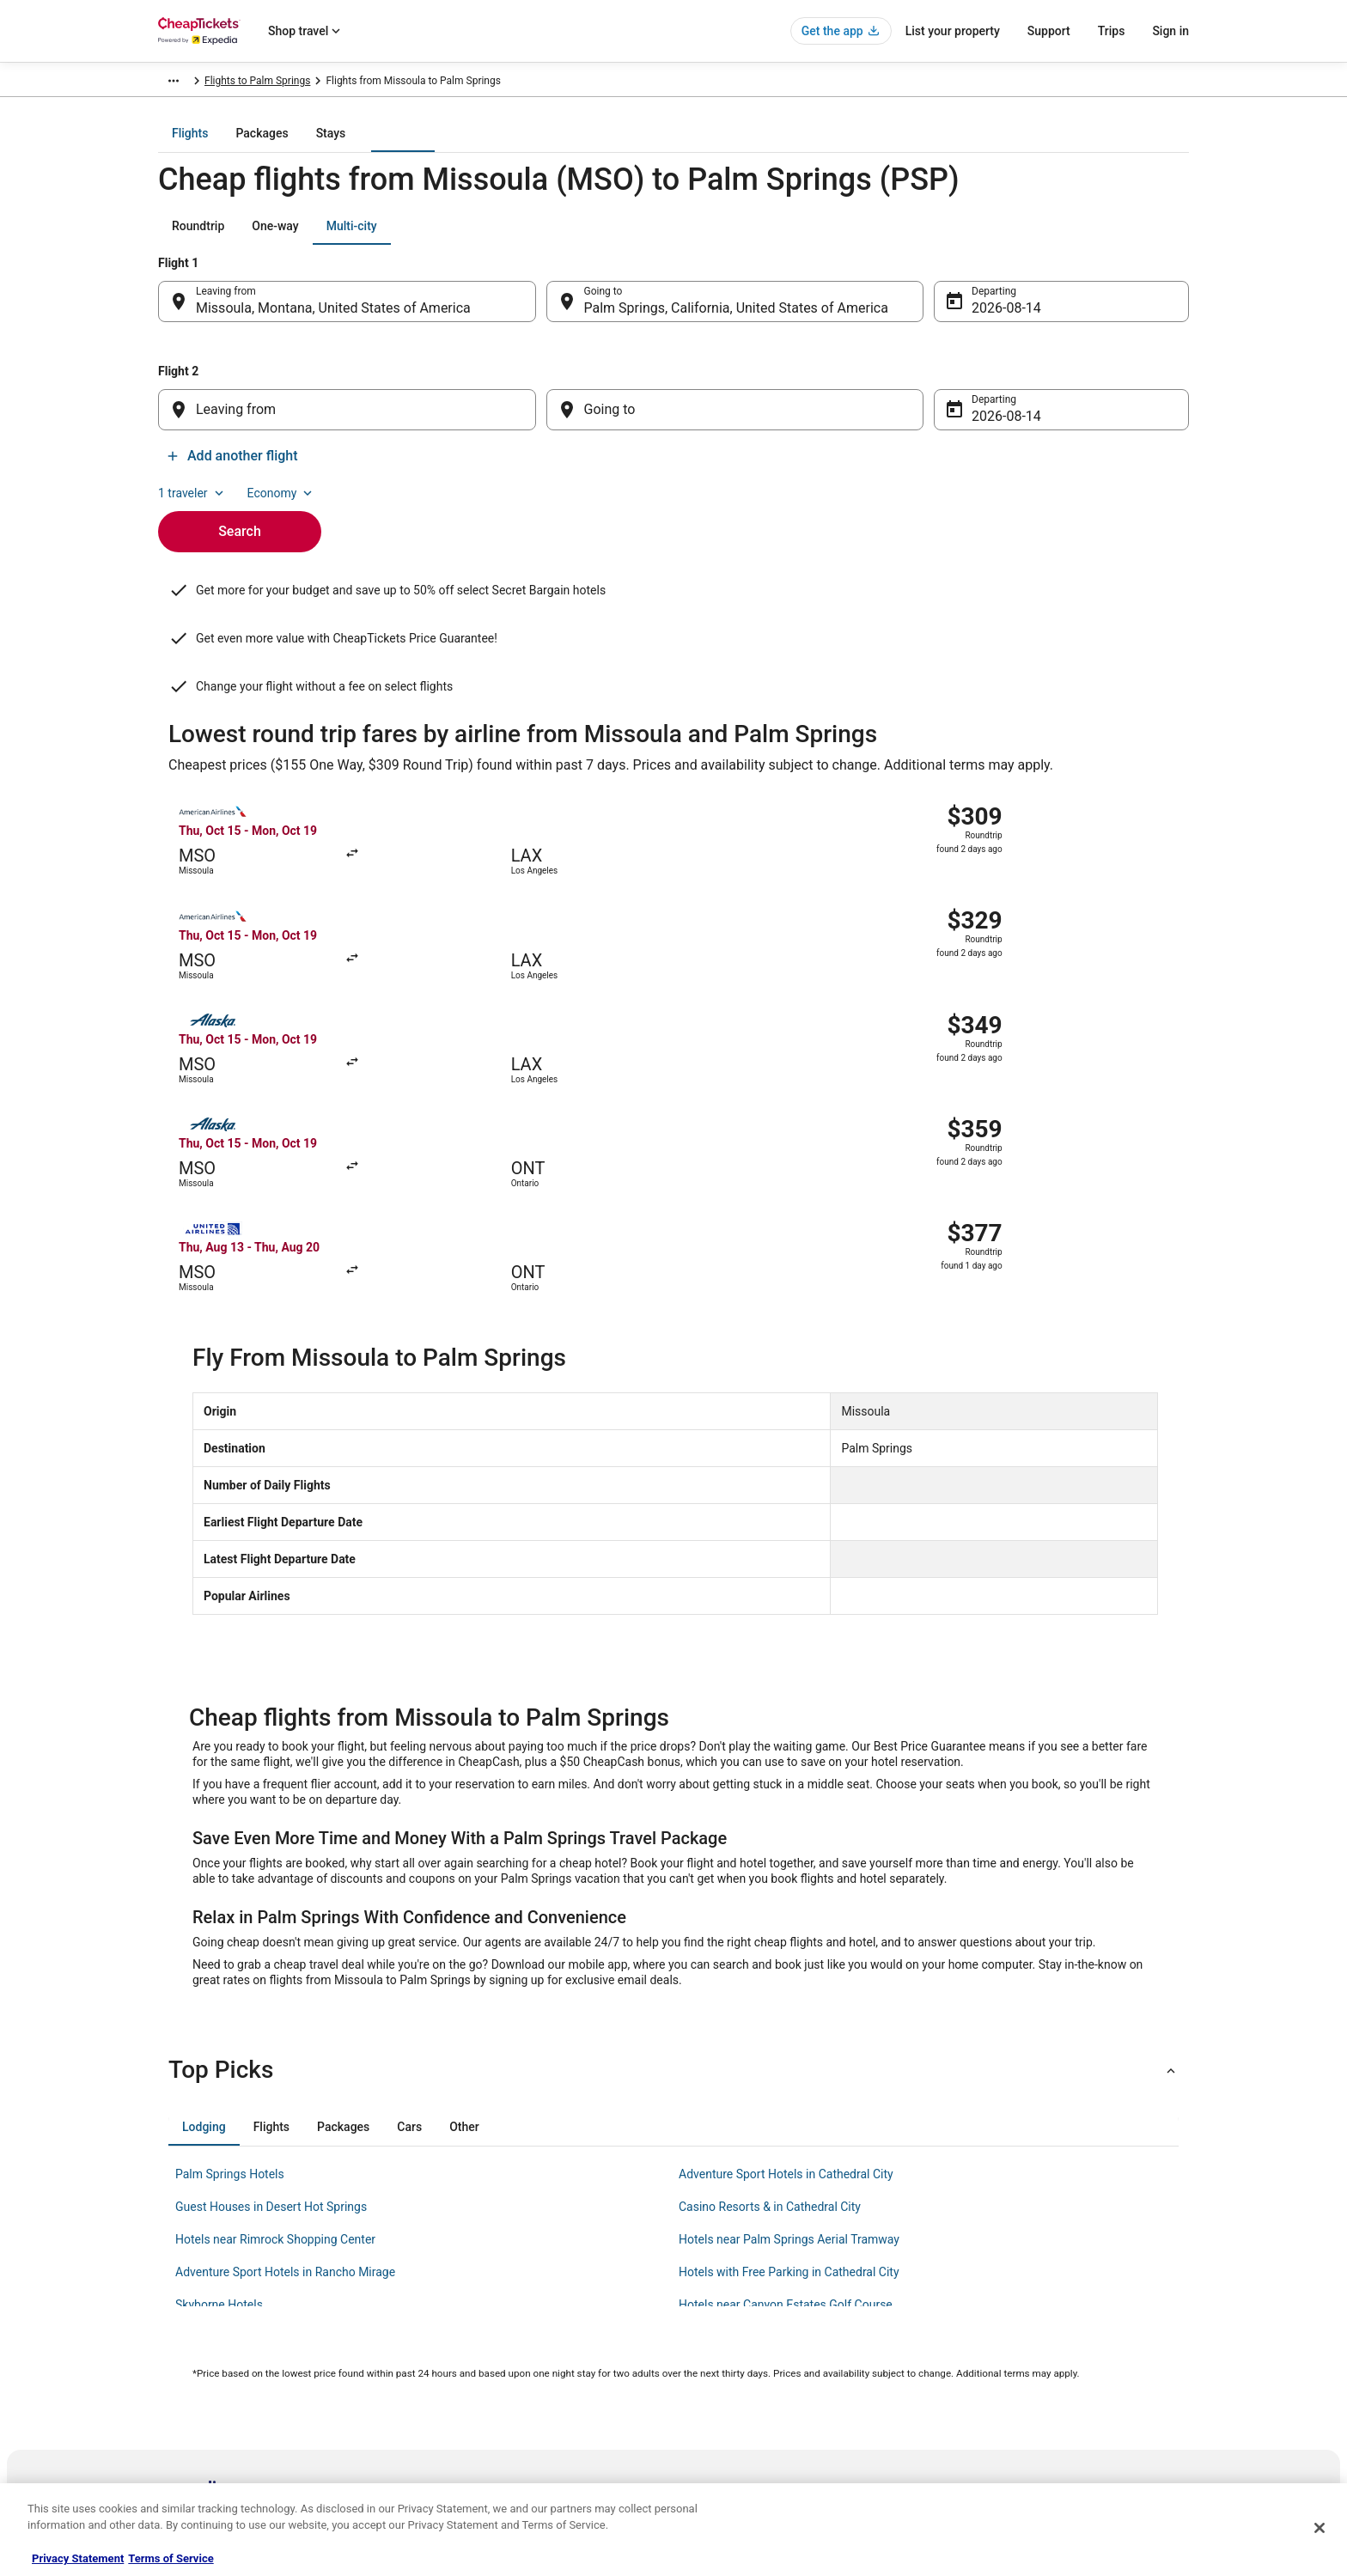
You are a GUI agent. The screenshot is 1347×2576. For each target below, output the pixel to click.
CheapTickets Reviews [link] (475, 2372)
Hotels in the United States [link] (485, 2262)
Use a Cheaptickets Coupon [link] (1020, 2372)
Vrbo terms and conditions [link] (751, 2345)
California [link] (457, 83)
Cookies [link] (709, 2290)
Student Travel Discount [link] (478, 2427)
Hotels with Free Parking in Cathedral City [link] (789, 1961)
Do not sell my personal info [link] (754, 2372)
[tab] (605, 145)
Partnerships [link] (187, 2345)
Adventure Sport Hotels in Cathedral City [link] (786, 1863)
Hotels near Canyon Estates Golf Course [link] (786, 1994)
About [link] (172, 2262)
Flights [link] (274, 83)
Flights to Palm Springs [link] (547, 83)
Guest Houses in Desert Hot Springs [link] (271, 1896)
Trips (1111, 31)
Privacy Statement (78, 2558)
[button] (673, 1759)
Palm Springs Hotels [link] (229, 1863)
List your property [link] (198, 2317)
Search (239, 514)
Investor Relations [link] (199, 2400)
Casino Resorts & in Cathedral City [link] (770, 1896)
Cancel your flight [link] (997, 2317)
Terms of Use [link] (721, 2317)
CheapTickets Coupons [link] (477, 2400)
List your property (952, 31)
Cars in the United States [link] (480, 2290)
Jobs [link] (169, 2290)
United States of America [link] (363, 83)
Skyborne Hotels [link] (219, 1994)
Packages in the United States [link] (492, 2345)
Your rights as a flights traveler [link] (1026, 2400)
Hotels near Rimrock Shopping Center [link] (275, 1928)
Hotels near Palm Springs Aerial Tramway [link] (789, 1928)
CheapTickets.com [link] (201, 83)
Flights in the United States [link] (485, 2317)
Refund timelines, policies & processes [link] (1045, 2345)
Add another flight (1116, 468)
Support (1048, 31)
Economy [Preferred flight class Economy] (1134, 238)
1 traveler (1045, 238)
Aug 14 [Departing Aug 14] (993, 320)
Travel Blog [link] (449, 2455)
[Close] (1319, 2528)
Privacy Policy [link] (722, 2262)
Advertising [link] (184, 2427)
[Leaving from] (347, 421)
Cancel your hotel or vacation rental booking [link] (1057, 2290)
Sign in (1170, 31)
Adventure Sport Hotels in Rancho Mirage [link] (285, 1961)
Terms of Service (170, 2558)
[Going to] (735, 421)
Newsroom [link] (183, 2372)
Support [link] (975, 2262)
